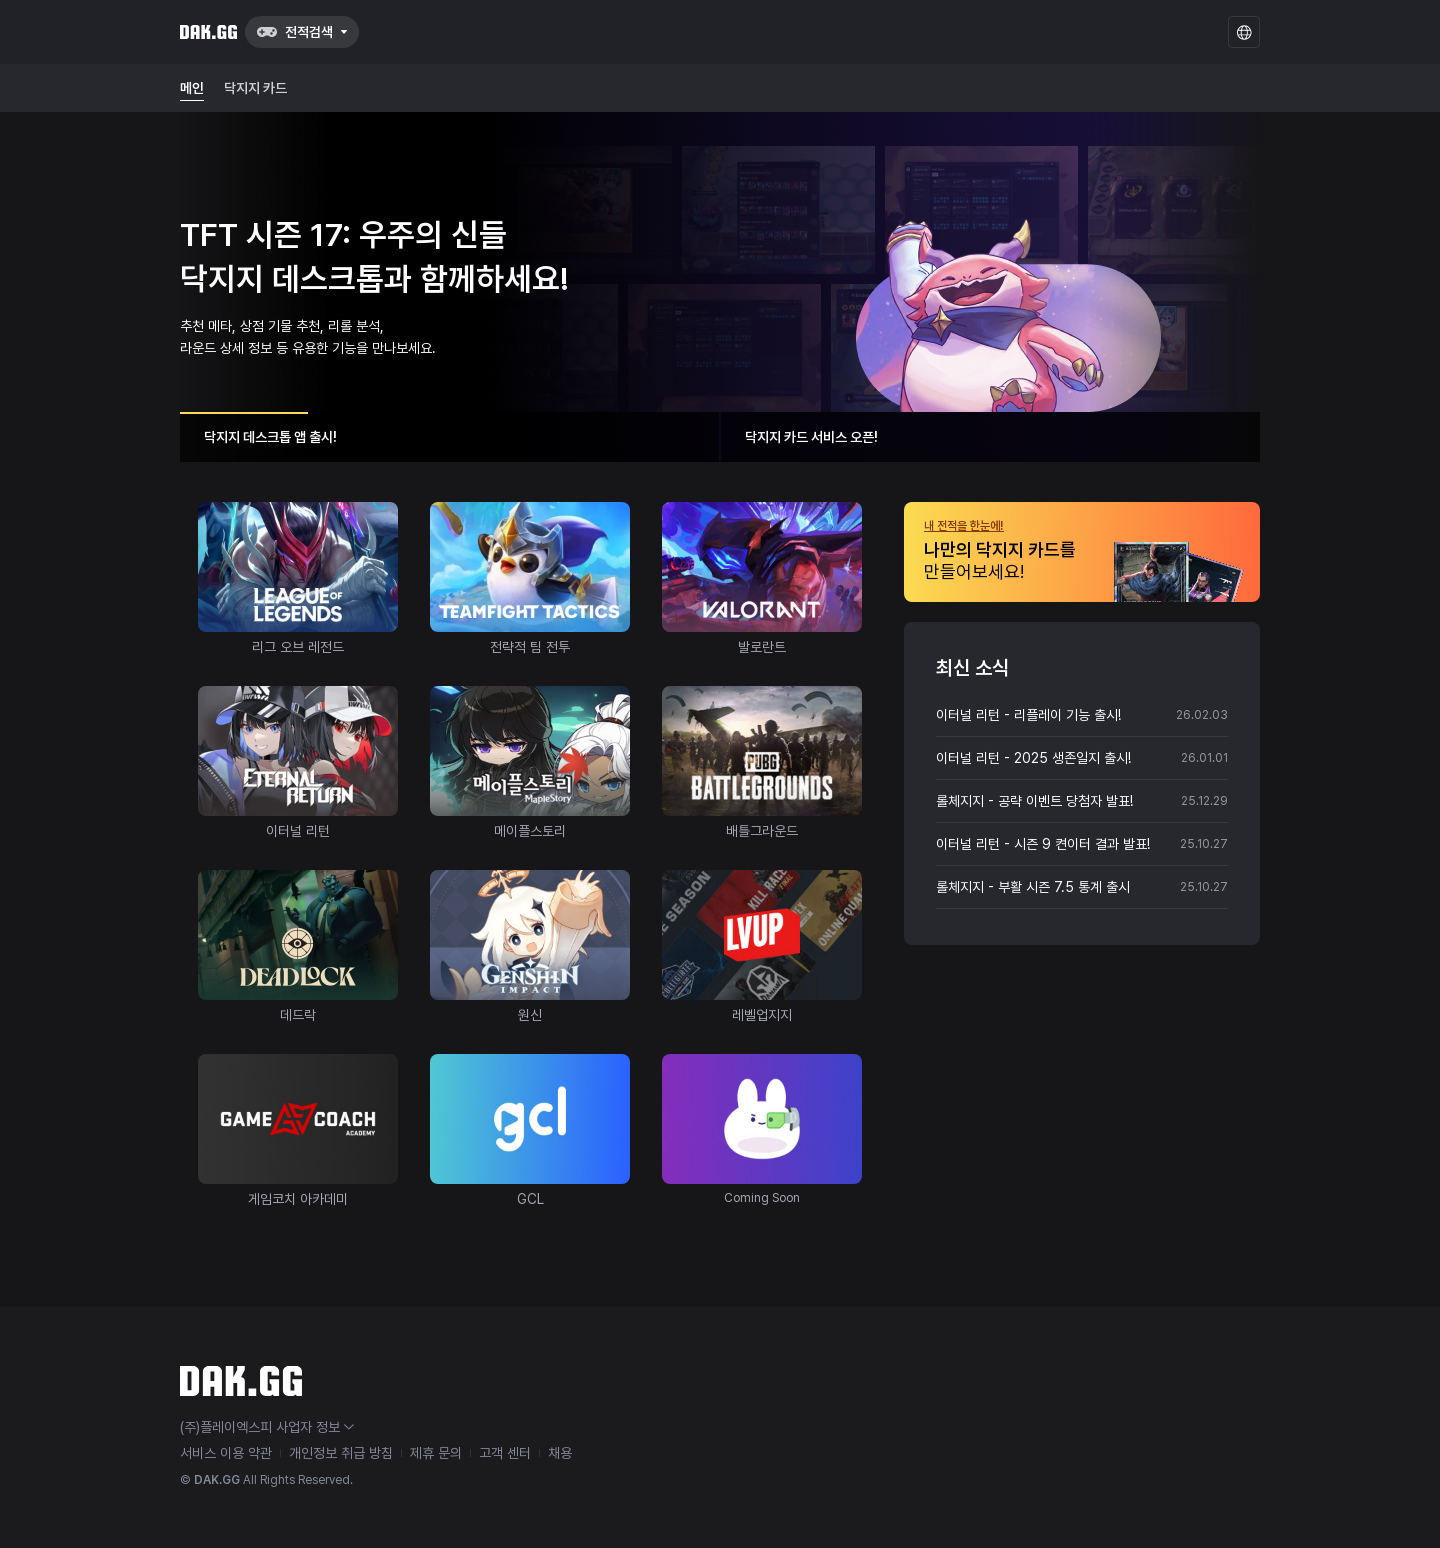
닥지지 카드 (255, 88)
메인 (192, 88)
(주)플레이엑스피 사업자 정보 (267, 1427)
